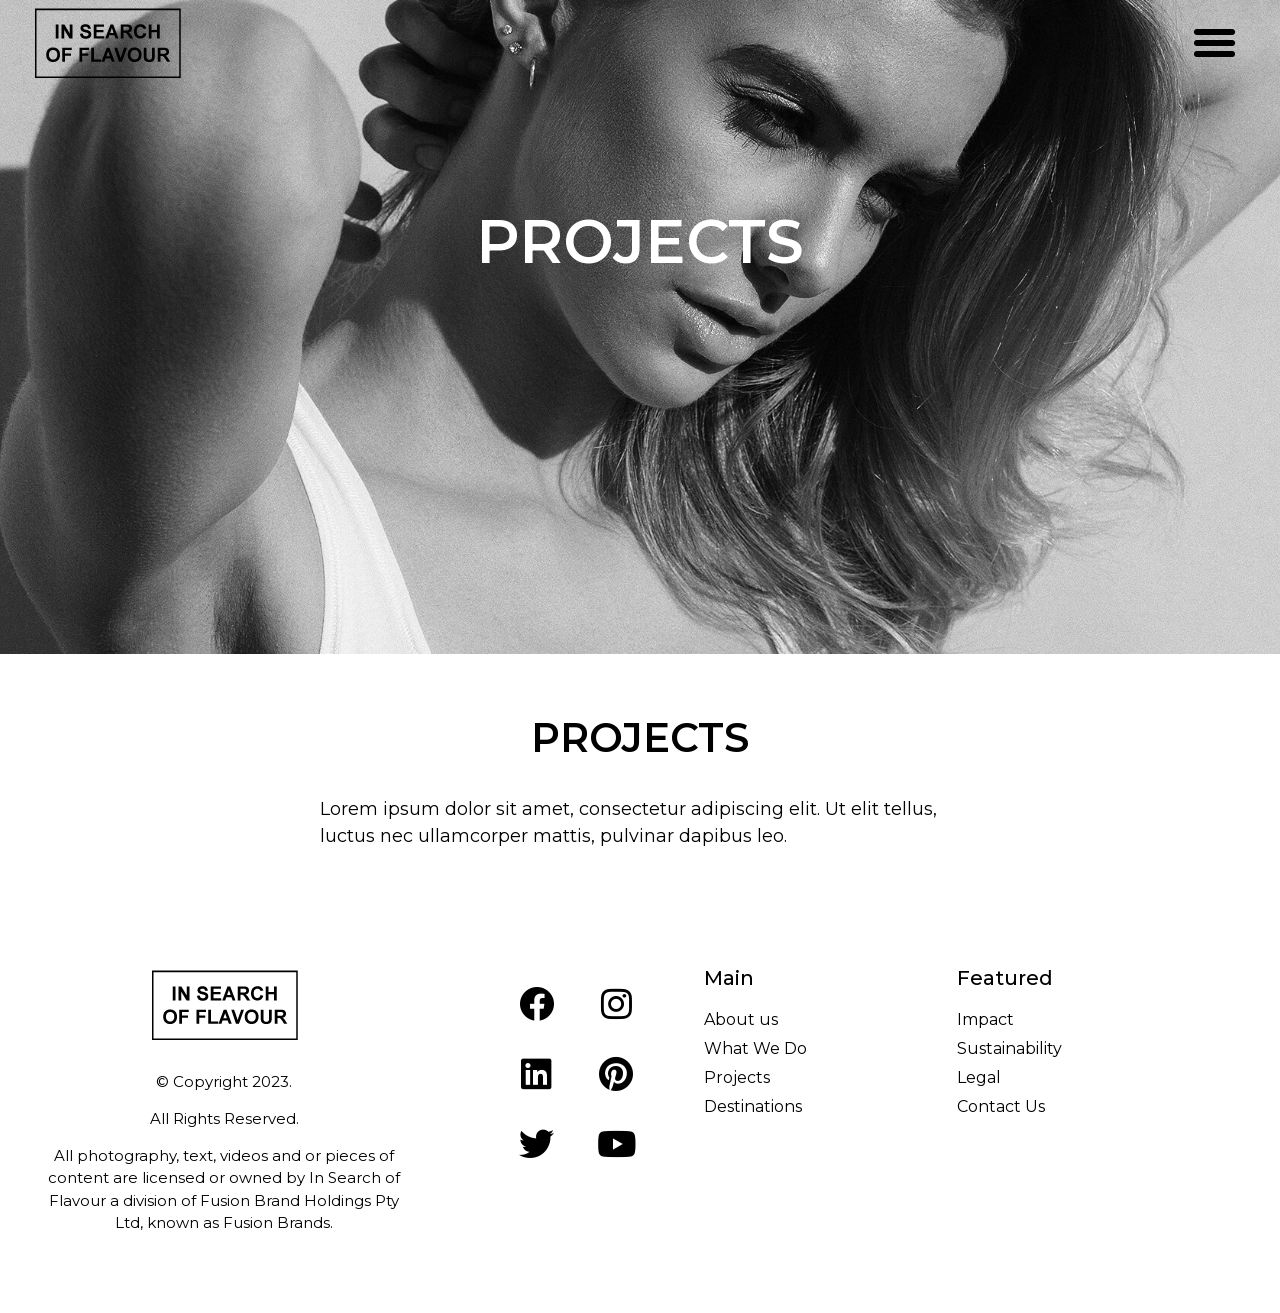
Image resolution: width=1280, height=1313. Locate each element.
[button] (1215, 43)
